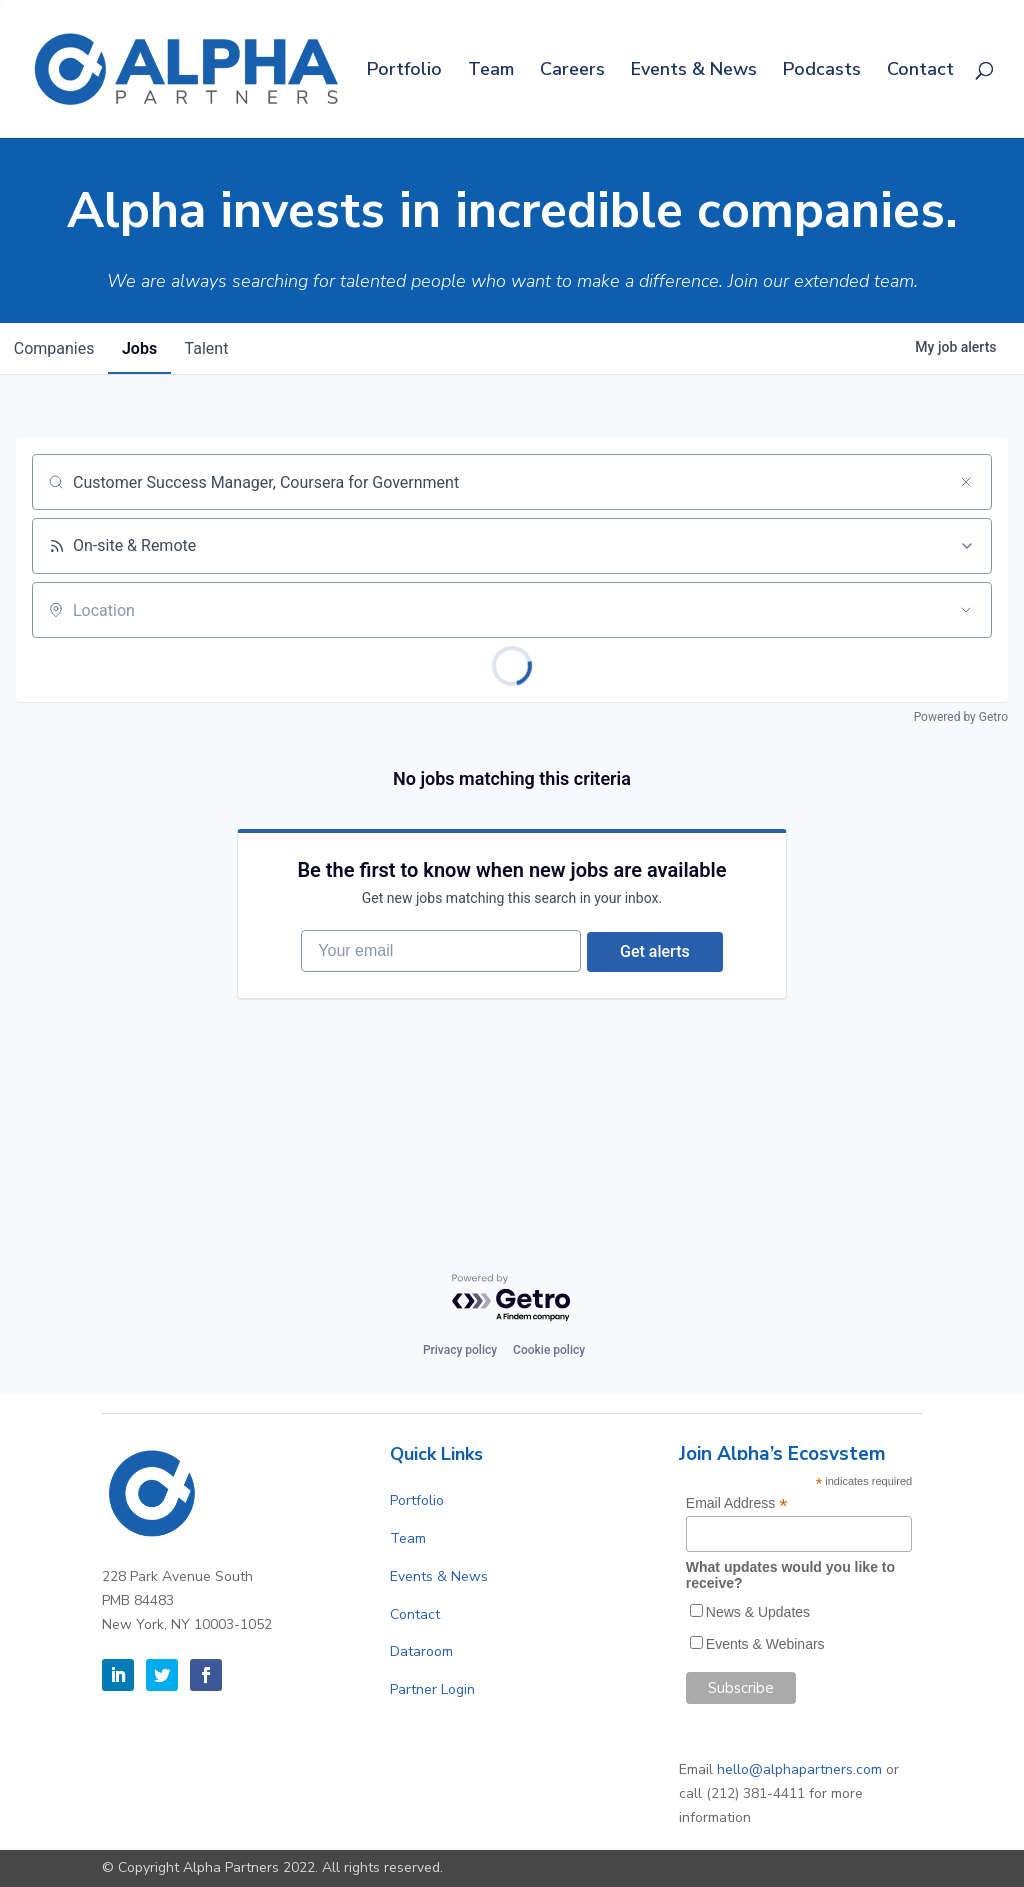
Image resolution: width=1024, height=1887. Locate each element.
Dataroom (421, 1651)
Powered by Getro (961, 717)
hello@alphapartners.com (799, 1769)
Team (491, 71)
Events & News (694, 71)
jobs (146, 348)
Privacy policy (460, 1350)
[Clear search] (966, 482)
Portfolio (404, 71)
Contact (920, 71)
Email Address (737, 1503)
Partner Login (432, 1689)
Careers (572, 71)
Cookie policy (549, 1350)
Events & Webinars (765, 1644)
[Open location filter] (966, 610)
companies (56, 348)
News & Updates (758, 1612)
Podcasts (822, 71)
